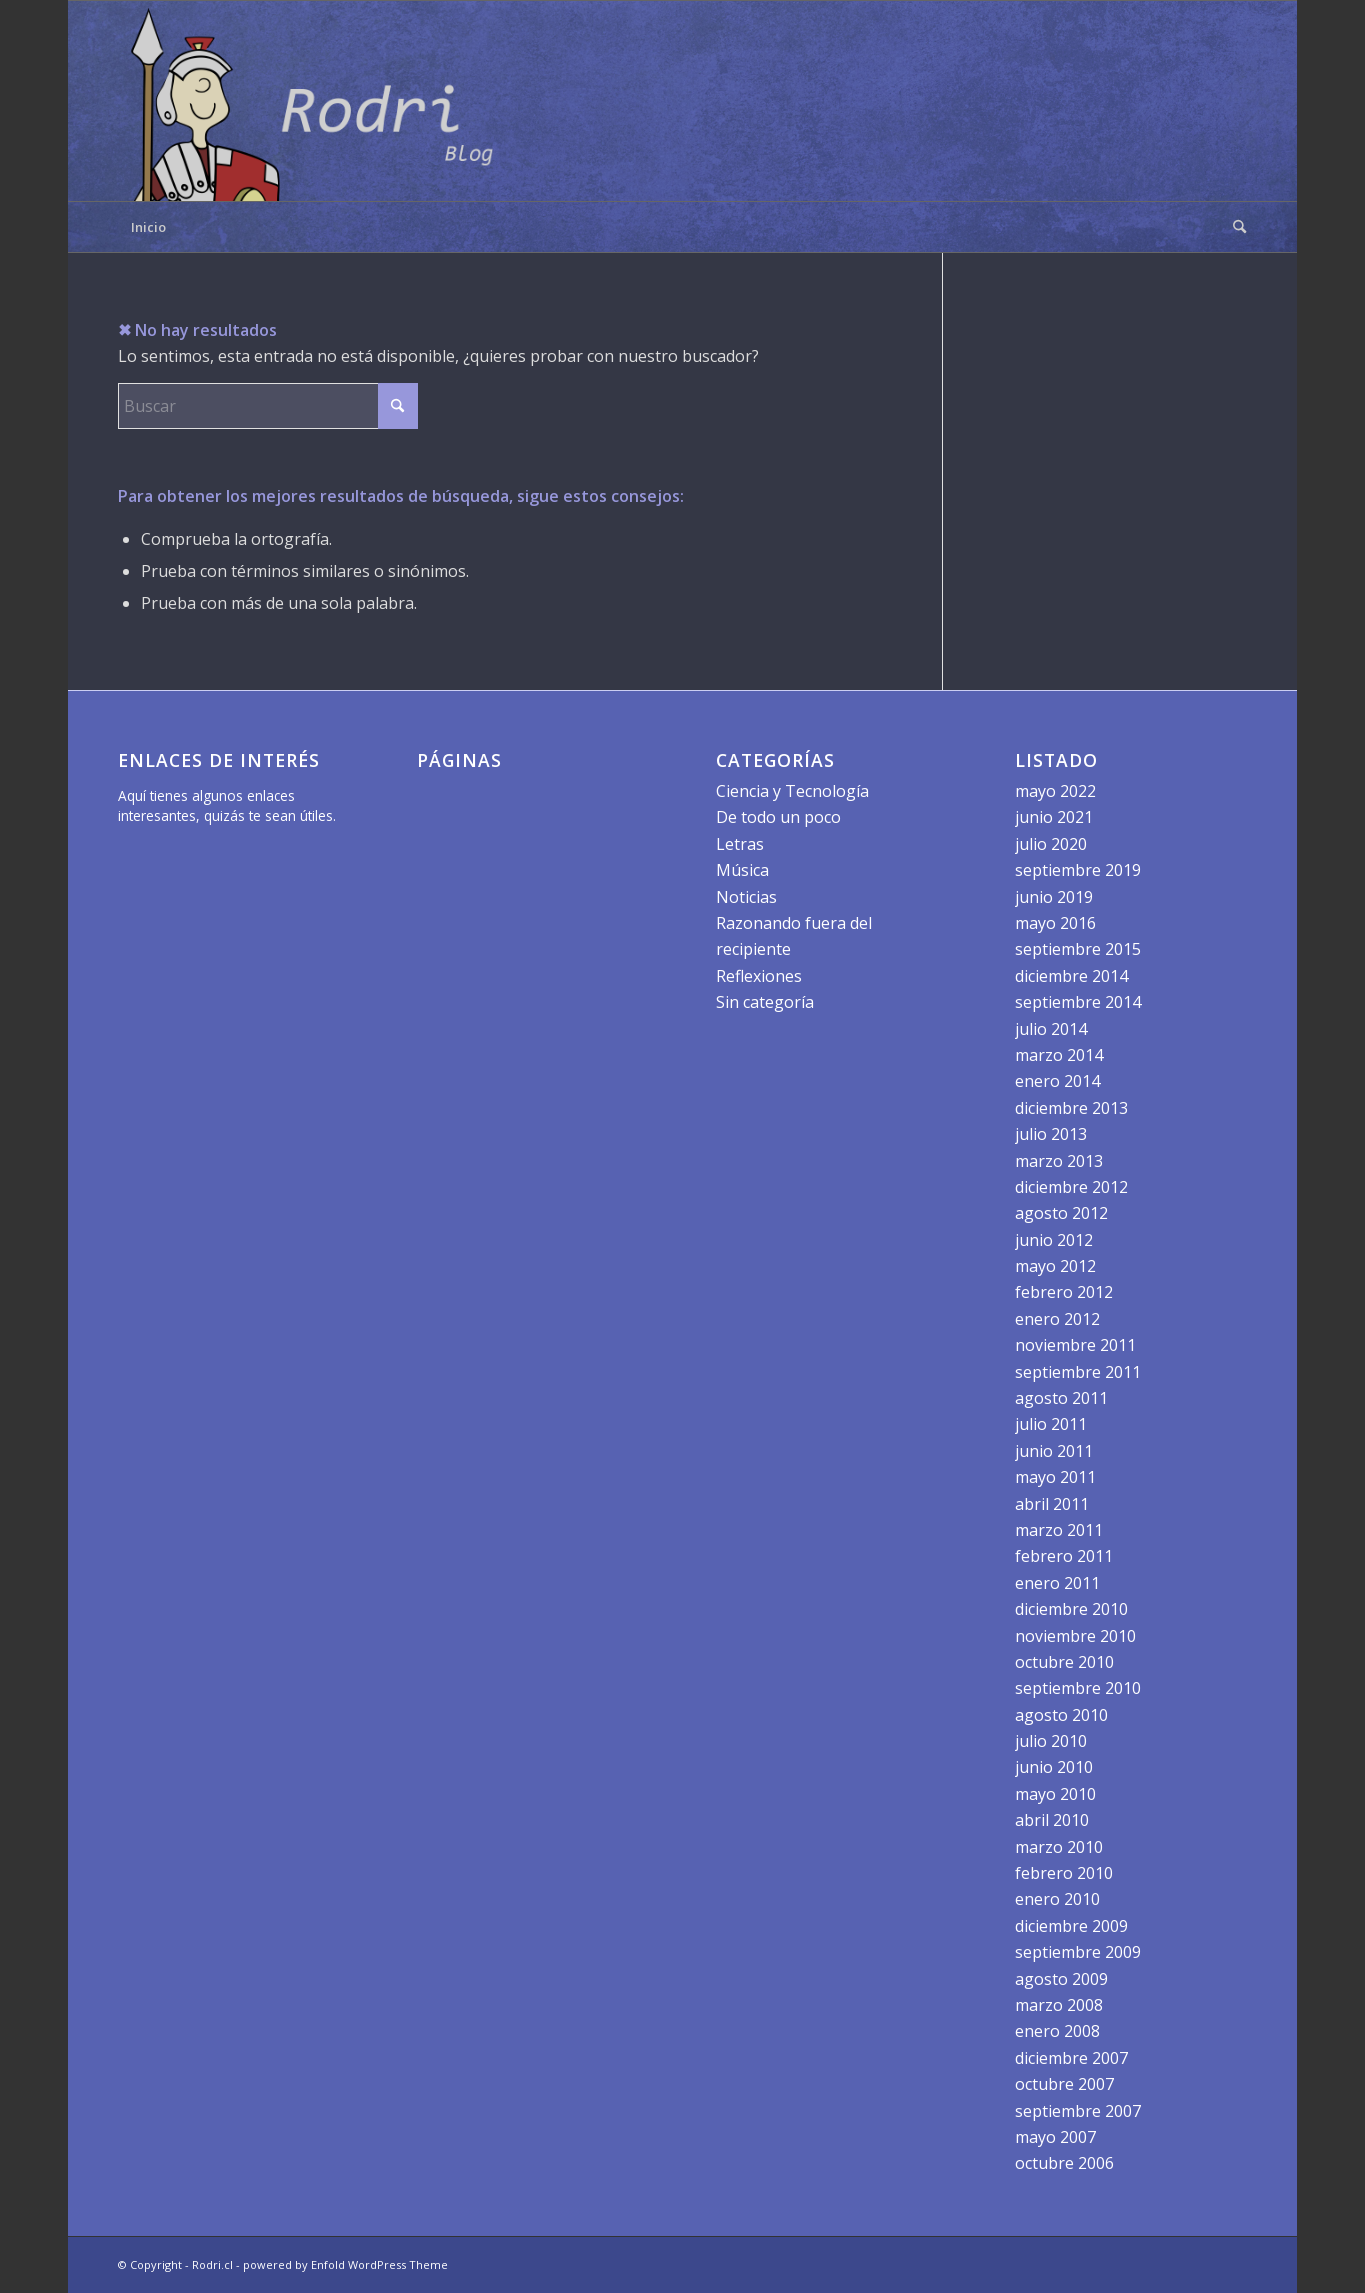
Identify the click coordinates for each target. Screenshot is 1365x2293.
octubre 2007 (1064, 2084)
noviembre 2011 (1075, 1345)
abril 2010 (1052, 1820)
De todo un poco (778, 817)
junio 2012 (1054, 1240)
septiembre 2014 (1078, 1002)
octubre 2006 (1064, 2163)
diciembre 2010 (1071, 1609)
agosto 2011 (1061, 1398)
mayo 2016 (1055, 923)
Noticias (746, 897)
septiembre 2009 (1078, 1952)
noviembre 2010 (1075, 1636)
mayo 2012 (1055, 1266)
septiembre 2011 (1078, 1372)
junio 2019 (1054, 897)
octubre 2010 (1064, 1662)
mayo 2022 (1055, 791)
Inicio (148, 227)
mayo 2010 (1055, 1794)
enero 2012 (1057, 1319)
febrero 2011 (1064, 1556)
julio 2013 (1051, 1134)
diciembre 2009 (1071, 1926)
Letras (740, 844)
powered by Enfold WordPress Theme (345, 2264)
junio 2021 (1054, 817)
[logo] (318, 101)
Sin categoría (765, 1002)
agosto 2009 (1061, 1979)
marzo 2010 (1059, 1847)
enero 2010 (1057, 1899)
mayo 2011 (1055, 1477)
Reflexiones (759, 976)
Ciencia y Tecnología (792, 791)
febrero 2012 (1064, 1292)
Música (742, 870)
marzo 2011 (1059, 1530)
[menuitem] (1233, 227)
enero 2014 (1057, 1081)
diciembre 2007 (1071, 2058)
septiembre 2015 (1078, 949)
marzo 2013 (1059, 1161)
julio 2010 (1051, 1741)
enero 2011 (1057, 1583)
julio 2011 (1051, 1424)
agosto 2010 (1061, 1715)
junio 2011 (1054, 1451)
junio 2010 (1054, 1767)
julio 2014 (1051, 1029)
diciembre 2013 (1071, 1108)
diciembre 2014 (1071, 976)
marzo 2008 (1059, 2005)
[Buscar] (1233, 227)
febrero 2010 (1064, 1873)
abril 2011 (1052, 1504)
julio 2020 (1051, 844)
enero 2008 (1057, 2031)
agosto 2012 (1061, 1213)
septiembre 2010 (1078, 1688)
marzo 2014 (1059, 1055)
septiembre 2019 (1078, 870)
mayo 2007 (1055, 2137)
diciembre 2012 (1071, 1187)
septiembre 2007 (1078, 2111)
